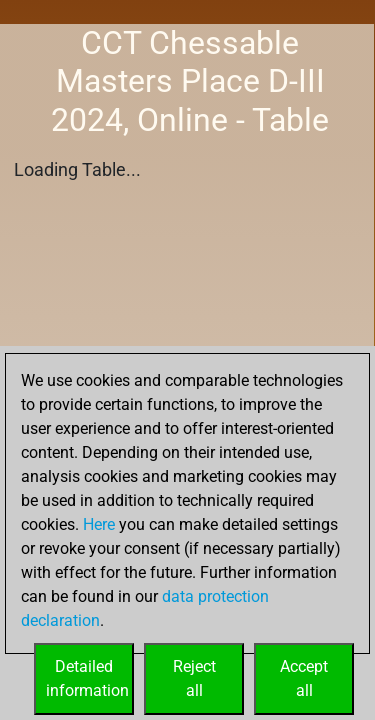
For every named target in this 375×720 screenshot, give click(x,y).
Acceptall (304, 678)
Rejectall (194, 678)
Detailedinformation (87, 678)
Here (99, 524)
